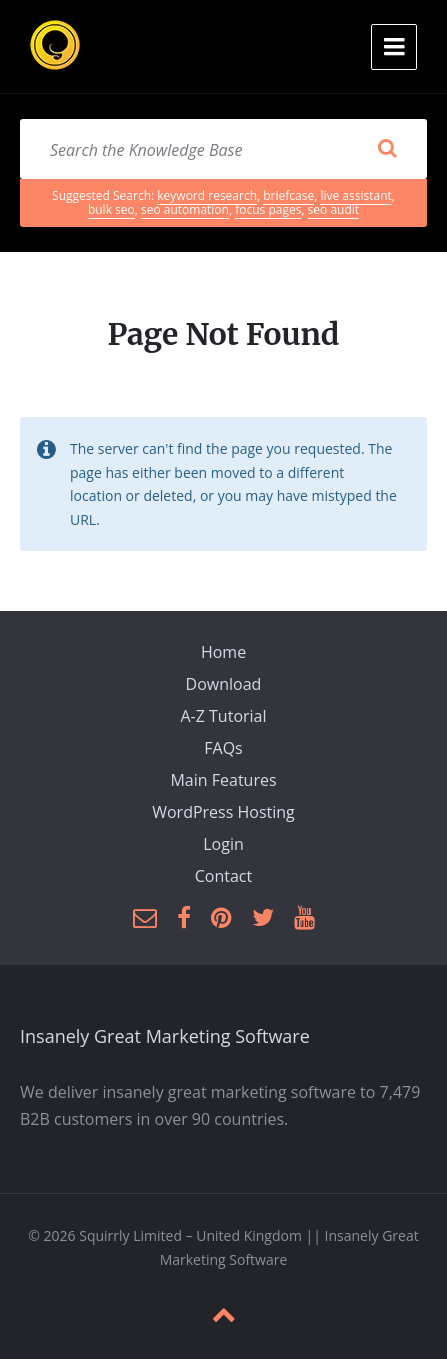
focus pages (268, 209)
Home (223, 652)
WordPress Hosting (223, 812)
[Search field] (223, 149)
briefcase (288, 195)
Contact (223, 876)
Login (223, 844)
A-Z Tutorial (223, 716)
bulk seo (111, 209)
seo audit (333, 209)
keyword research (207, 195)
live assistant (355, 195)
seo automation (185, 209)
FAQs (223, 748)
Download (224, 684)
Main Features (223, 780)
